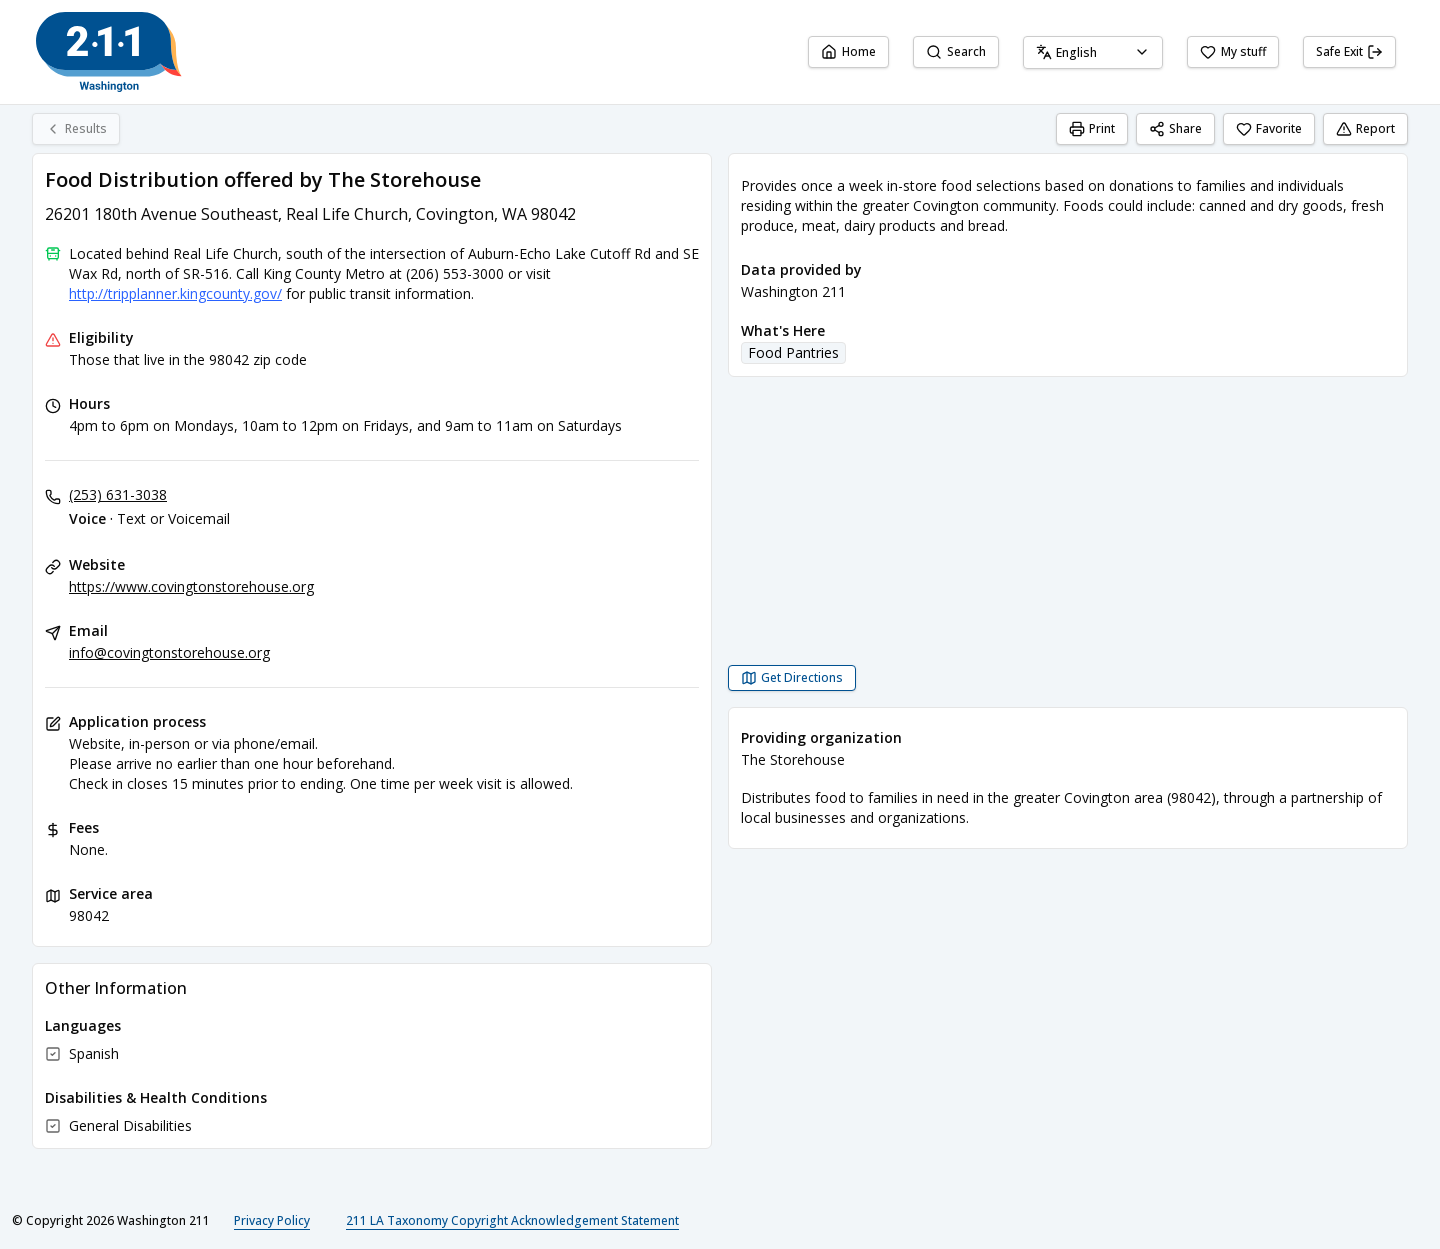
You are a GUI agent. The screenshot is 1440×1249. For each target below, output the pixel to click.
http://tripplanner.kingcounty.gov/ (175, 293)
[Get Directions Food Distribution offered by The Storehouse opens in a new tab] (792, 678)
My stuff (1233, 51)
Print (1092, 128)
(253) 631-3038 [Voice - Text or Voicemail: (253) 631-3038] (118, 494)
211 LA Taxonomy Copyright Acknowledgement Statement (512, 1220)
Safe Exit (1349, 51)
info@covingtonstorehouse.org (169, 652)
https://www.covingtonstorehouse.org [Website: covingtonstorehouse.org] (191, 586)
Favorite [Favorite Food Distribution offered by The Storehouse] (1269, 128)
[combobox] (1093, 52)
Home (848, 51)
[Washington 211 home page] (109, 52)
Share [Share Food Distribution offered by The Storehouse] (1175, 128)
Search (956, 51)
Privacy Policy (272, 1220)
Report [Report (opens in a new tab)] (1365, 128)
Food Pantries (793, 352)
